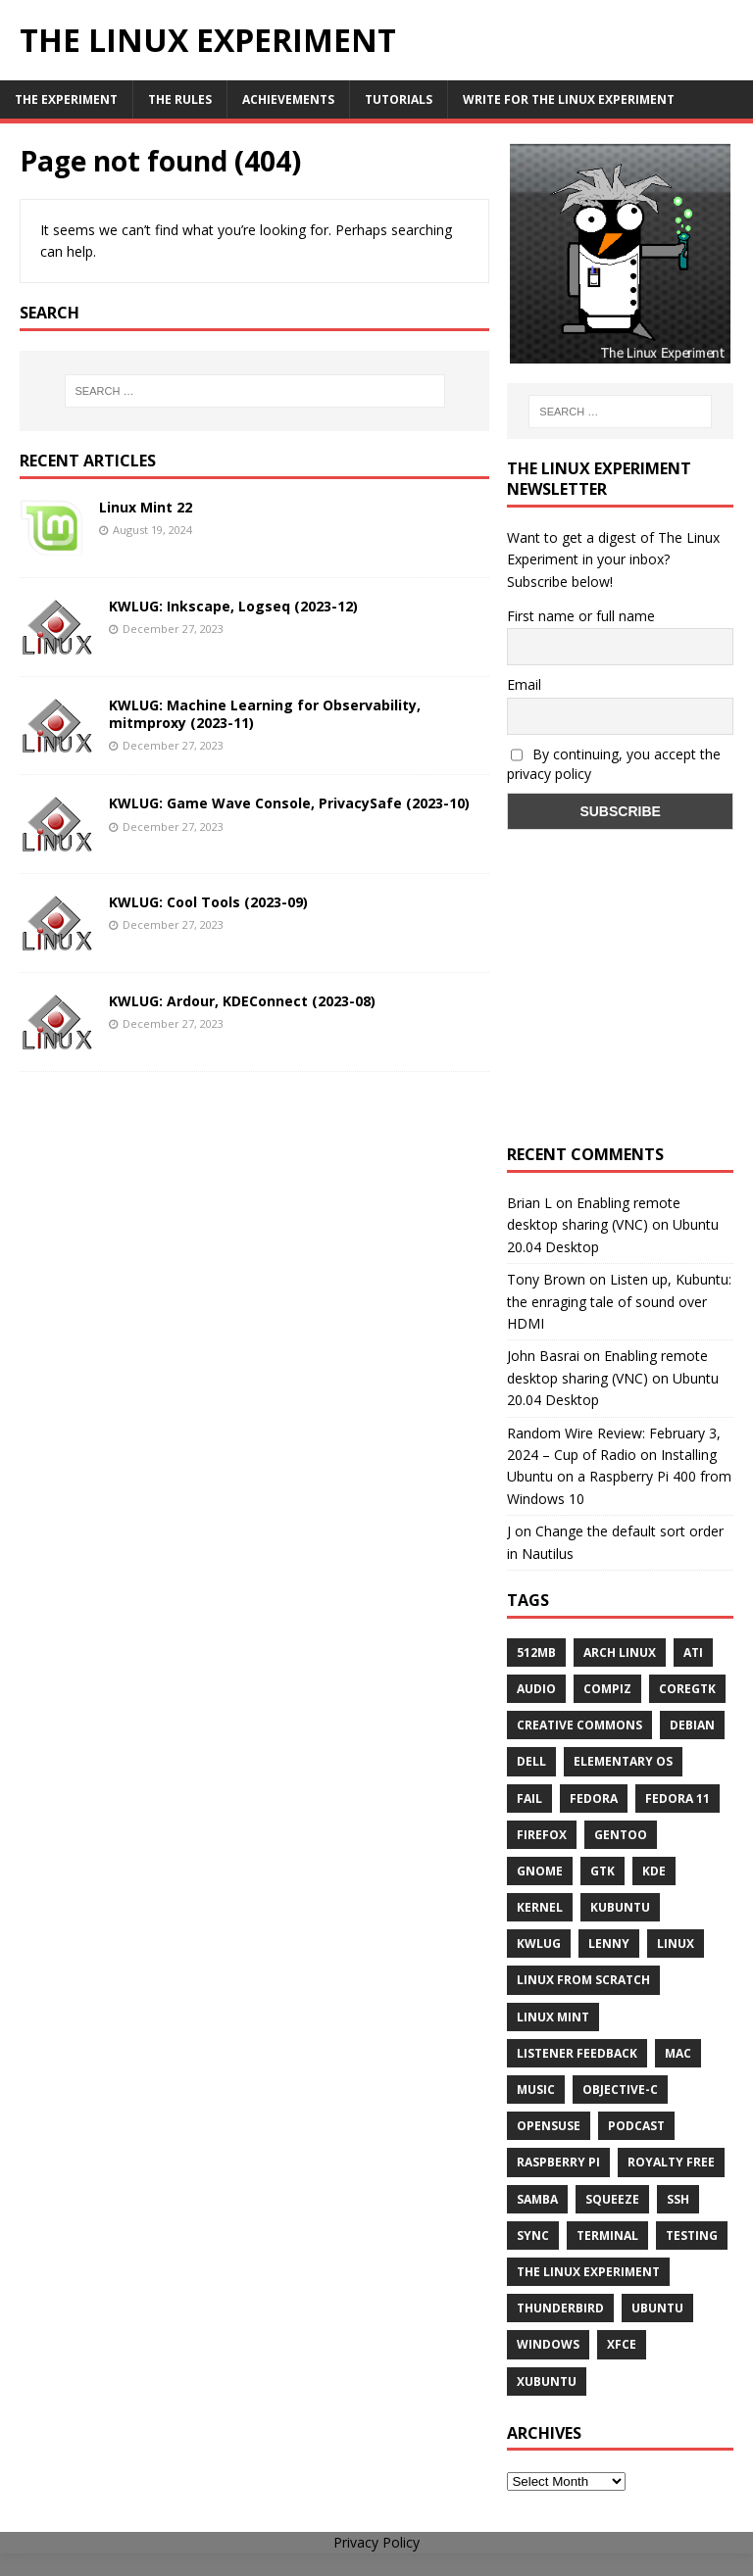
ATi (693, 1652)
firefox (542, 1834)
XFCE (621, 2344)
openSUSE (548, 2125)
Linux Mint (553, 2017)
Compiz (607, 1688)
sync (533, 2235)
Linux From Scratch (583, 1979)
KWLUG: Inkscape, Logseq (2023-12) (233, 606)
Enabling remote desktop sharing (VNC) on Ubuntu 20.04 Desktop (613, 1224)
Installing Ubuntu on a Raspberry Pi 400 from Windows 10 (619, 1476)
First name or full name (581, 616)
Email (524, 684)
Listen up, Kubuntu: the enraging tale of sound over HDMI (619, 1301)
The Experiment (66, 99)
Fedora (594, 1798)
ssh (678, 2199)
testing (692, 2235)
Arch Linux (619, 1652)
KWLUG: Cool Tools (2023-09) (208, 902)
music (536, 2089)
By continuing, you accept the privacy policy (614, 764)
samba (537, 2199)
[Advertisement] (619, 1005)
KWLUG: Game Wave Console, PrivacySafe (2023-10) (289, 803)
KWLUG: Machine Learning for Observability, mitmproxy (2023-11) (265, 714)
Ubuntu (657, 2308)
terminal (607, 2235)
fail (529, 1798)
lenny (608, 1943)
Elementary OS (623, 1761)
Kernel (540, 1907)
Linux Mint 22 (145, 507)
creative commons (579, 1725)
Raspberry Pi (558, 2162)
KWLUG (539, 1943)
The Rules (180, 99)
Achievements (288, 99)
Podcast (636, 2125)
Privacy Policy (376, 2542)
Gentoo (620, 1834)
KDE (654, 1871)
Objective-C (620, 2089)
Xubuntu (547, 2381)
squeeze (612, 2199)
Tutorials (398, 99)
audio (536, 1688)
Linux (675, 1943)
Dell (531, 1761)
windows (548, 2344)
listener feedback (577, 2053)
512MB (536, 1652)
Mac (678, 2053)
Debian (692, 1725)
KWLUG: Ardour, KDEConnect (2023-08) (242, 1001)
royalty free (671, 2162)
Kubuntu (620, 1907)
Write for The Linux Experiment (569, 99)
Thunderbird (560, 2308)
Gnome (540, 1871)
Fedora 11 (677, 1798)
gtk (602, 1871)
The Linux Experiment (588, 2271)
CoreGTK (687, 1688)
